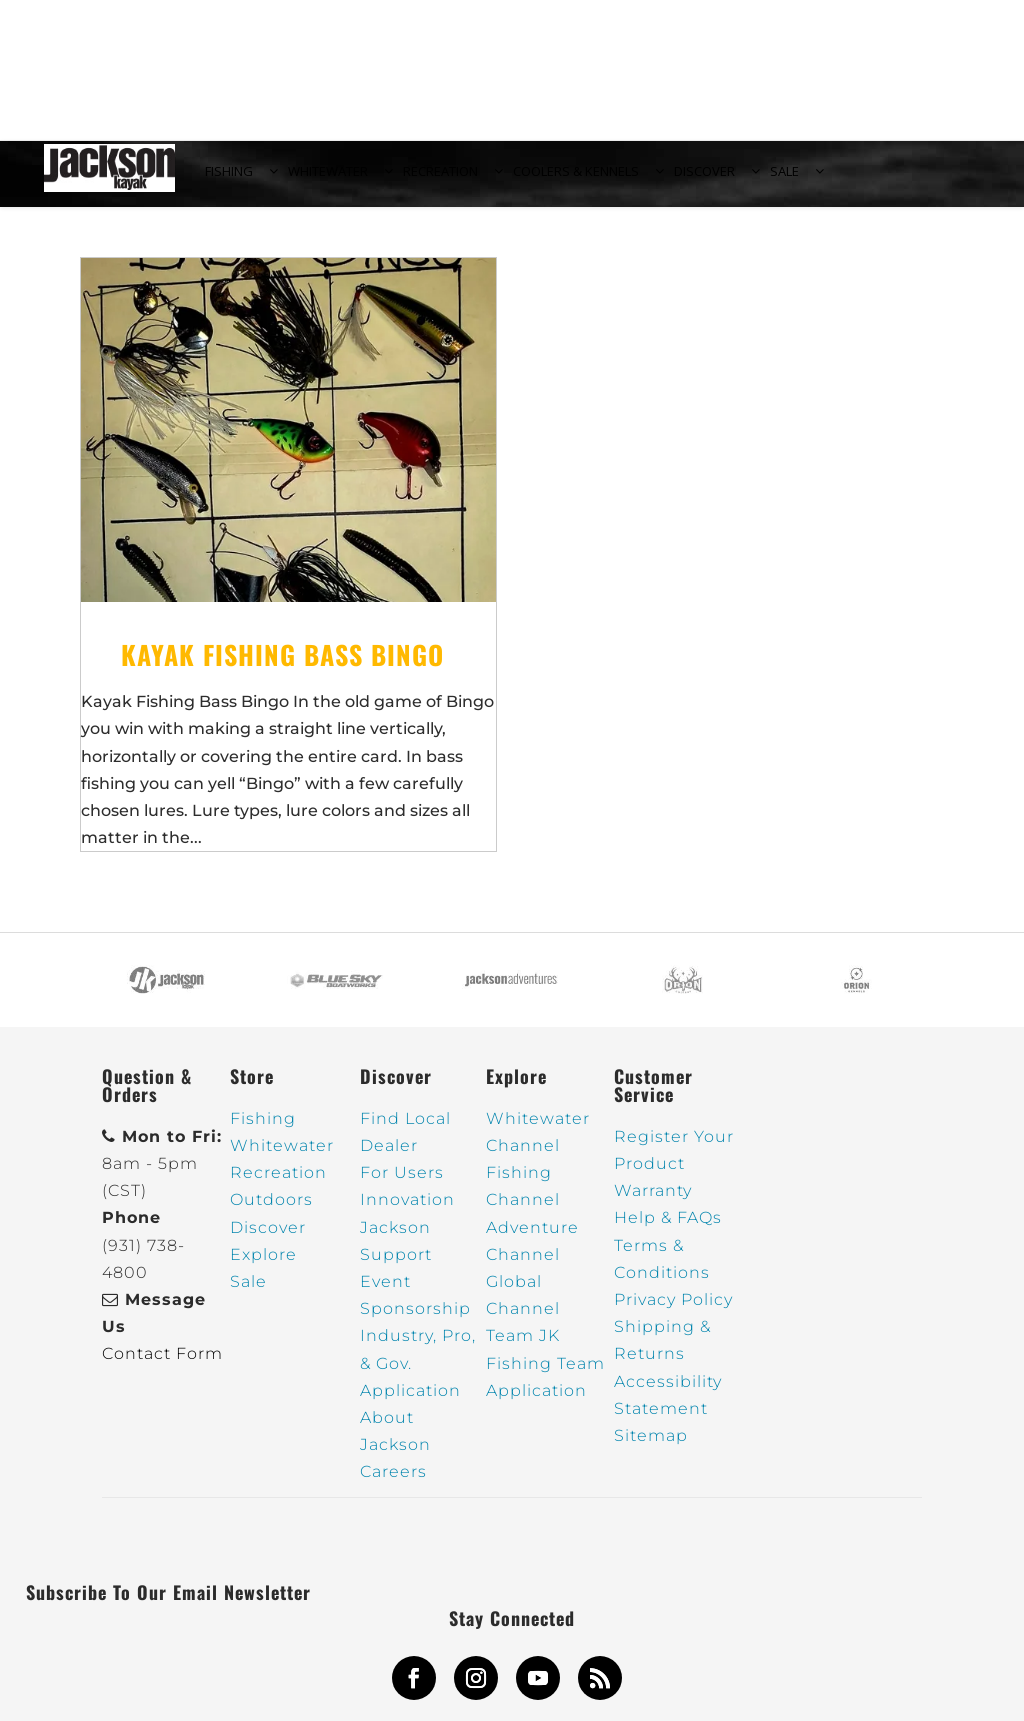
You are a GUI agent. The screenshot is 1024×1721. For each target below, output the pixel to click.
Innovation (407, 1211)
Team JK (523, 1347)
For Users (402, 1184)
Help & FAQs (668, 1229)
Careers (393, 1483)
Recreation (278, 1184)
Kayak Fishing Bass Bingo (282, 666)
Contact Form (162, 1365)
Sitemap (651, 1447)
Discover (268, 1238)
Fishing (263, 1130)
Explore (263, 1266)
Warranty (653, 1202)
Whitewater (282, 1157)
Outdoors (271, 1211)
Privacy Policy (673, 1311)
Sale (248, 1293)
